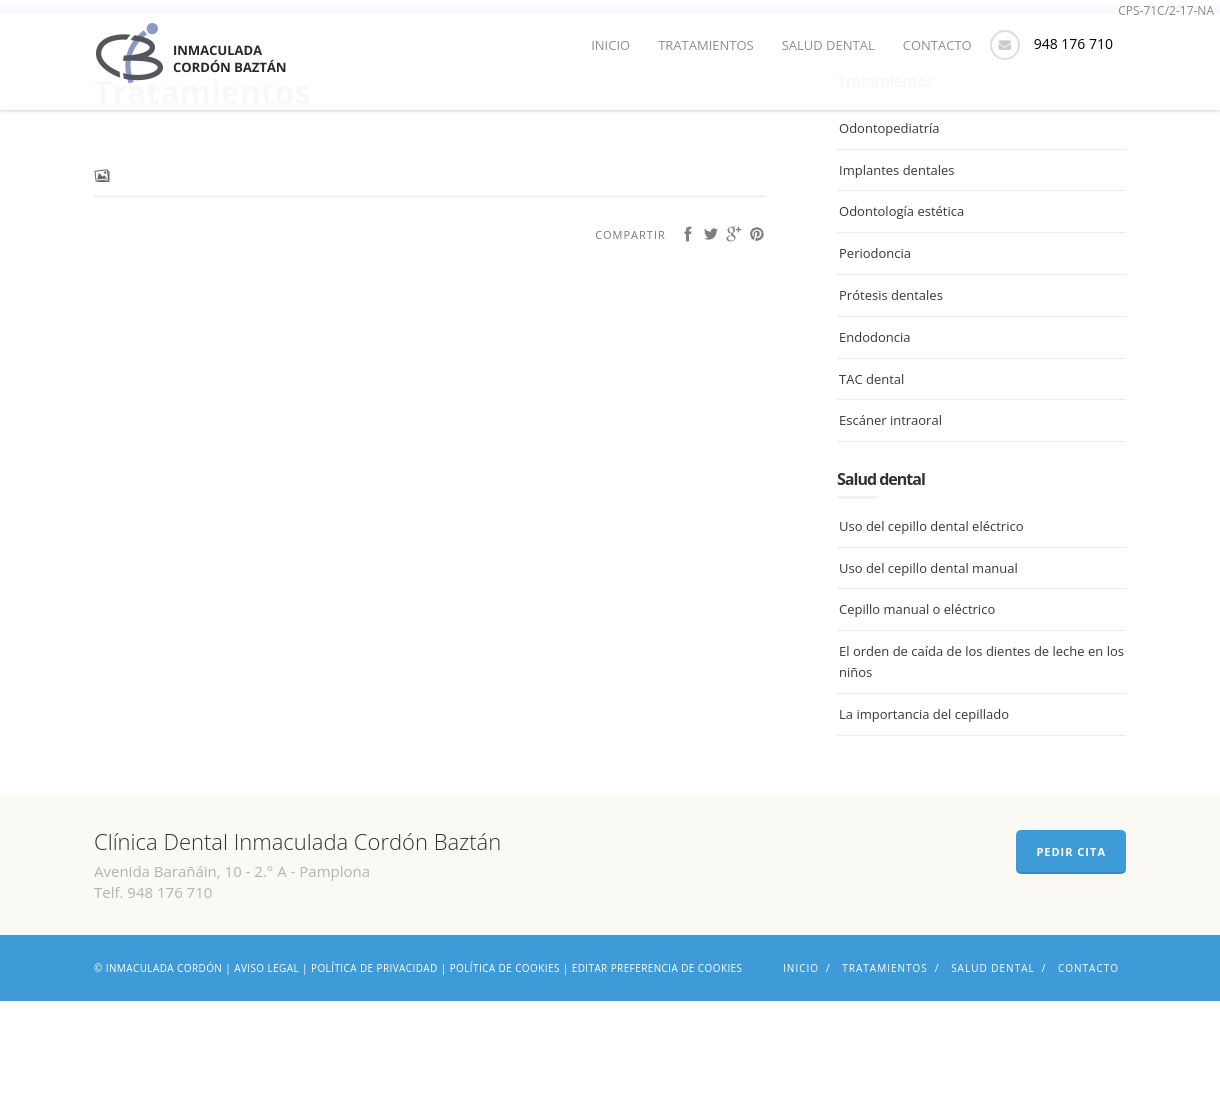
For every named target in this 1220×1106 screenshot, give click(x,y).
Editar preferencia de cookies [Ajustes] (657, 1073)
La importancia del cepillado (924, 820)
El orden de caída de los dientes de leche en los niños (981, 767)
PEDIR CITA (1071, 956)
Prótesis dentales (891, 401)
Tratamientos (706, 45)
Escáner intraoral (890, 526)
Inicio (610, 45)
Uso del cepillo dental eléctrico (931, 632)
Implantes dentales (896, 275)
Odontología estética (901, 317)
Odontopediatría (889, 234)
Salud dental (828, 45)
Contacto (937, 45)
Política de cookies (505, 1073)
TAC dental (871, 484)
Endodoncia (874, 443)
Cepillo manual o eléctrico (917, 715)
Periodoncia (875, 359)
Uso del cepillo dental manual (928, 673)
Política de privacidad (374, 1073)
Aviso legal (266, 1073)
